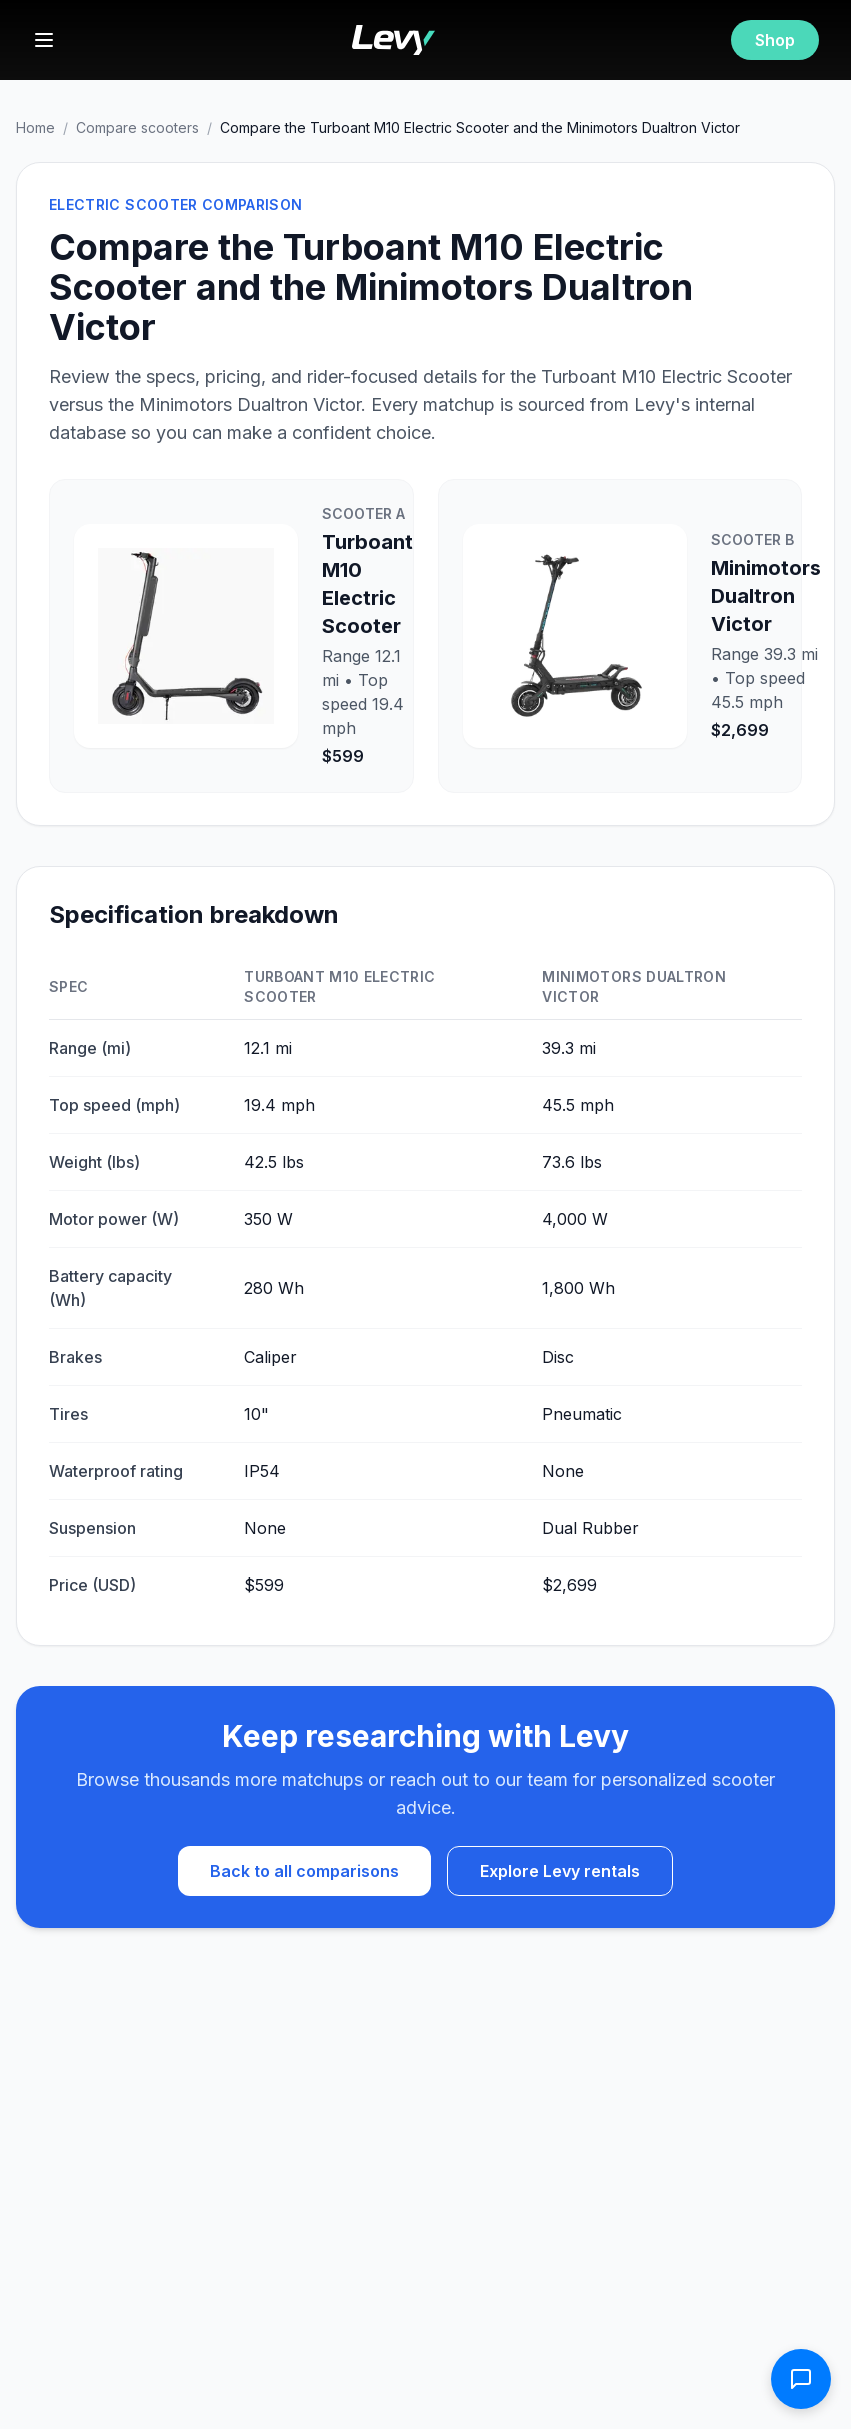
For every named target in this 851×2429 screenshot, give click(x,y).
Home (35, 127)
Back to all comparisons (304, 1871)
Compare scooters (137, 127)
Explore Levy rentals (560, 1871)
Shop (775, 40)
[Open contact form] (801, 2379)
